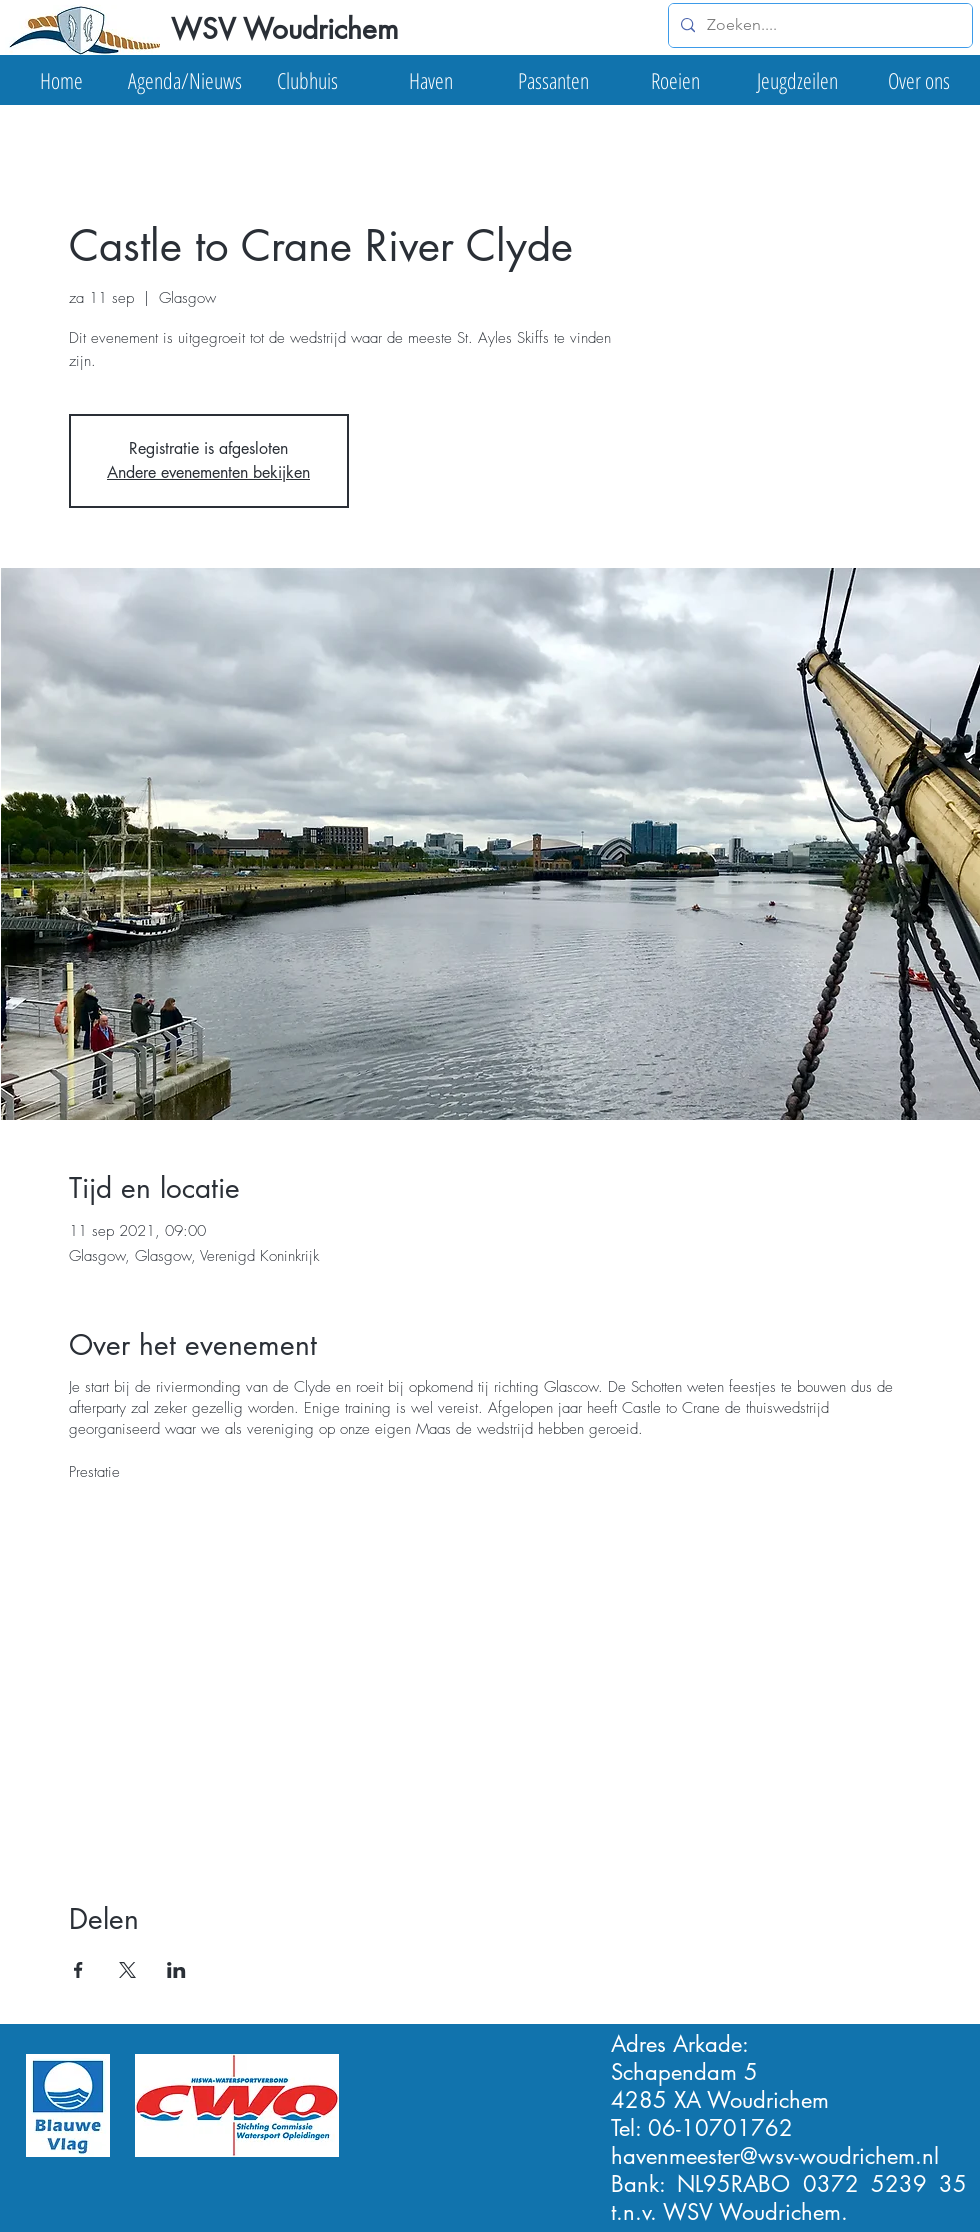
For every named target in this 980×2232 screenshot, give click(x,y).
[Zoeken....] (818, 25)
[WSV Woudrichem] (283, 30)
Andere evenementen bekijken (208, 472)
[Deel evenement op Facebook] (78, 1970)
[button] (184, 80)
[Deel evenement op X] (127, 1970)
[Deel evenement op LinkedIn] (176, 1970)
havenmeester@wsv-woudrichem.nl (775, 2156)
